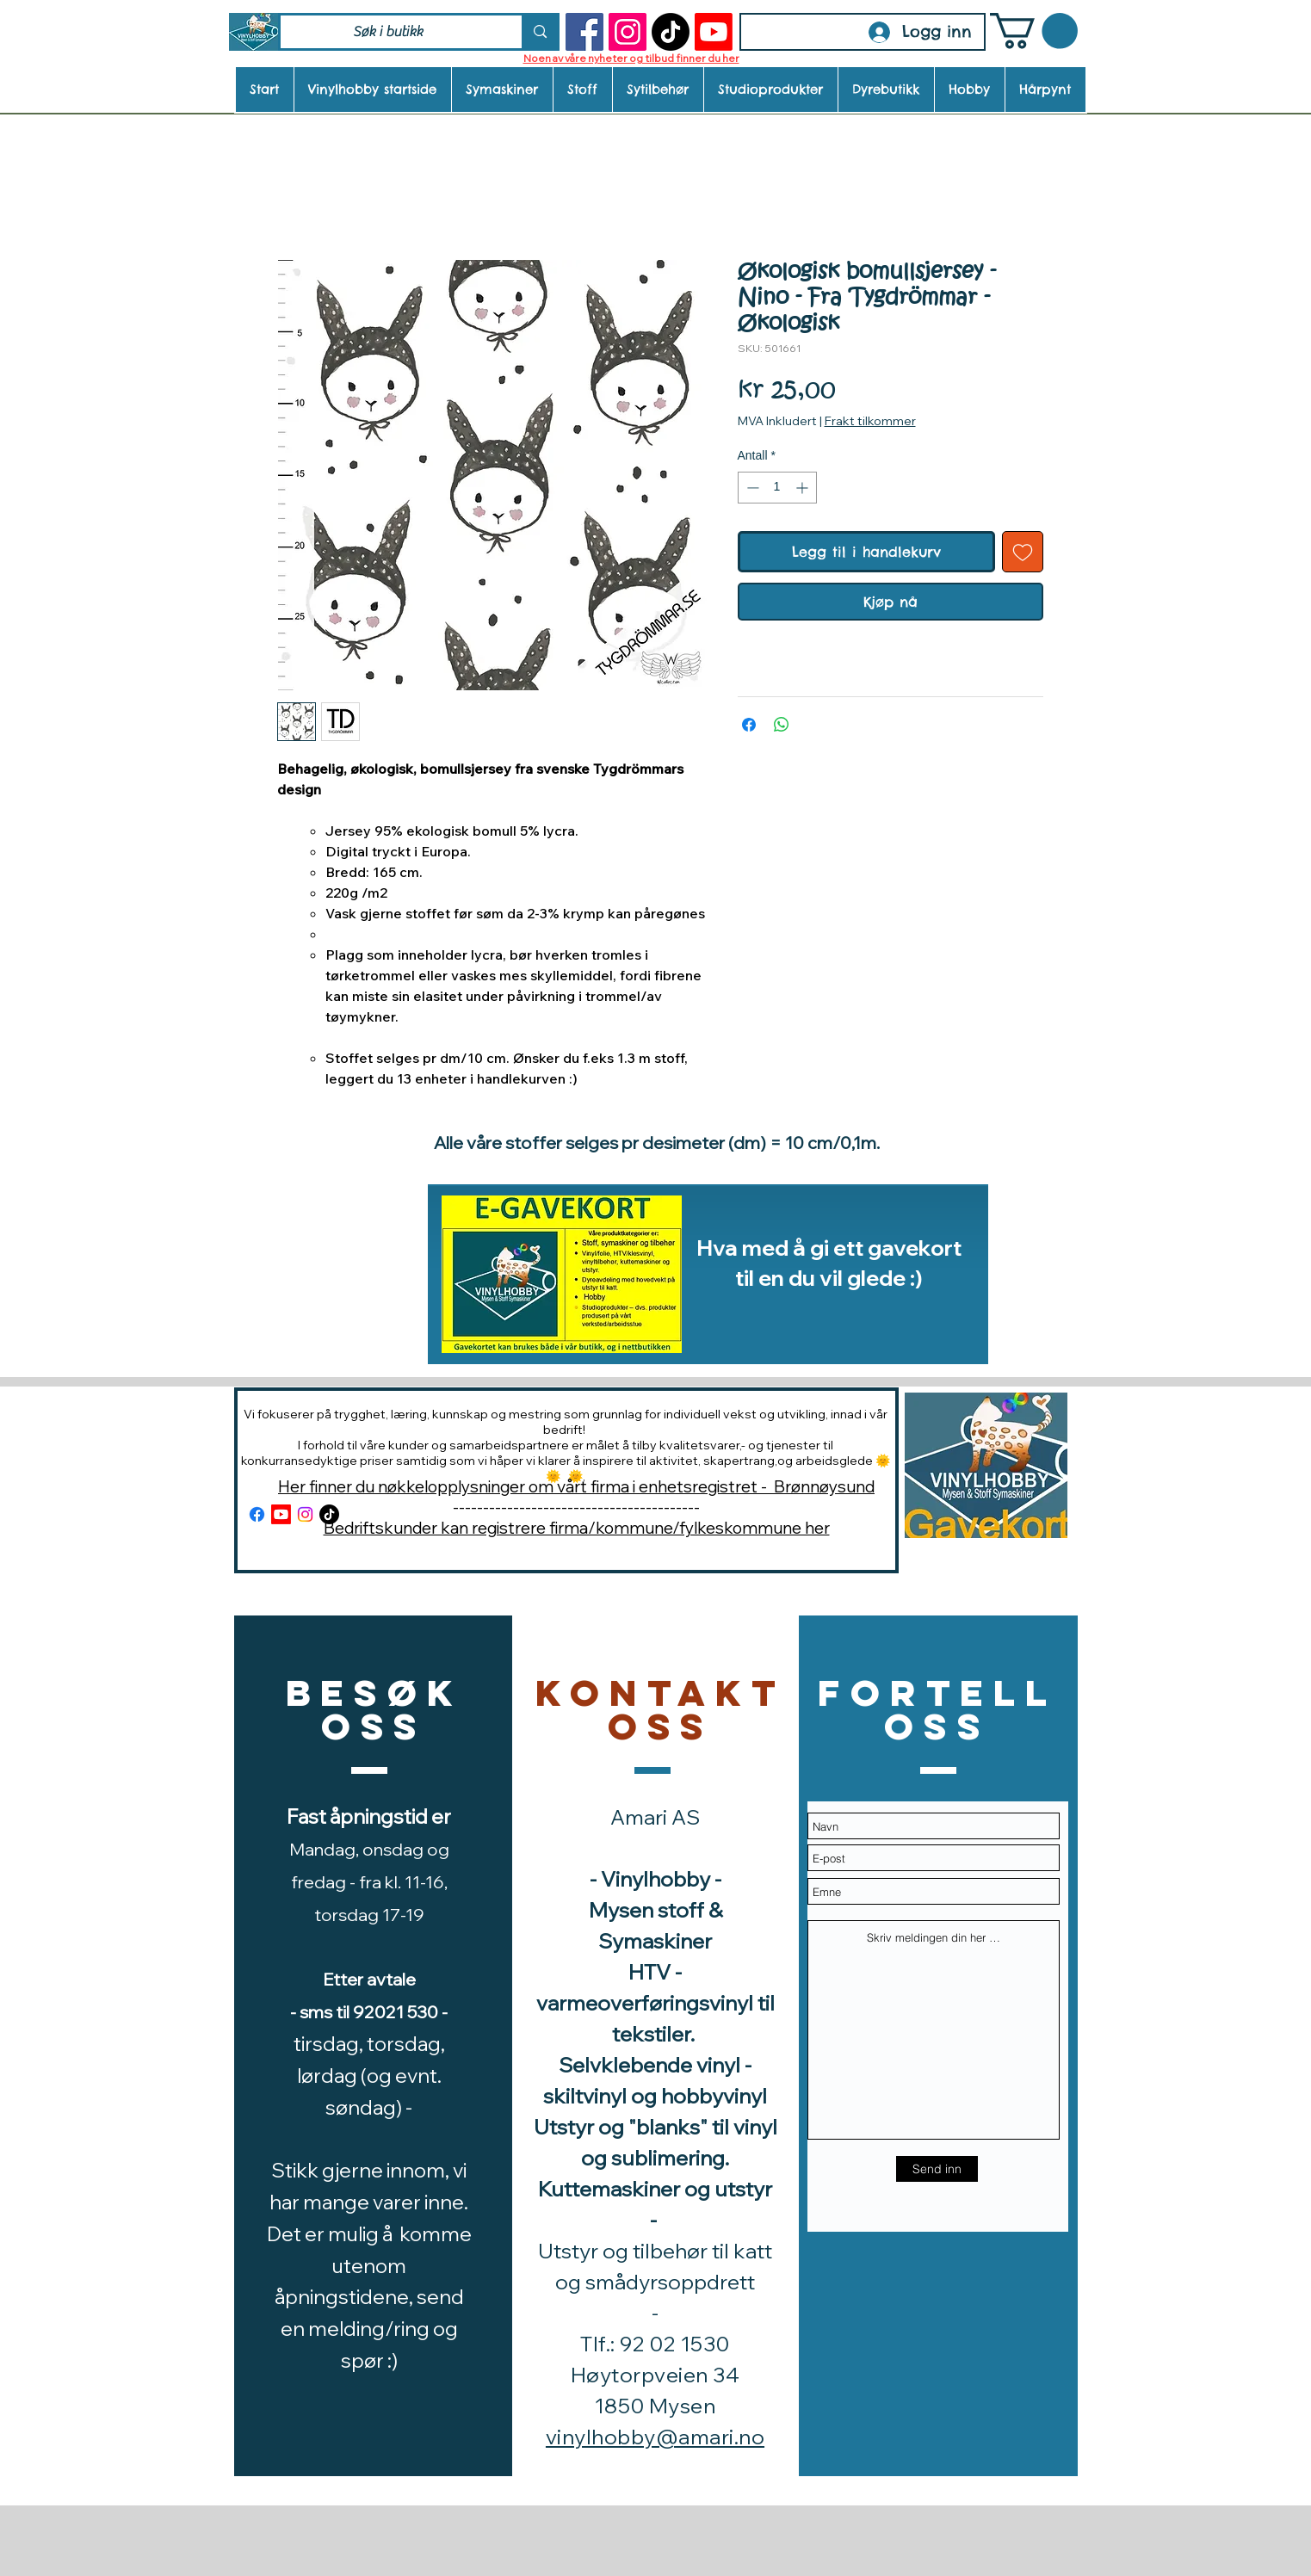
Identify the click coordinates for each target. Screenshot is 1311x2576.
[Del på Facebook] (749, 724)
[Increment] (803, 488)
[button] (1034, 31)
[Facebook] (584, 32)
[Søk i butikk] (388, 31)
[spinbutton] (777, 488)
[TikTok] (671, 32)
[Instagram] (627, 32)
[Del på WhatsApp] (781, 724)
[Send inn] (937, 2169)
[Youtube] (714, 32)
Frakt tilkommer (870, 421)
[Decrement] (751, 488)
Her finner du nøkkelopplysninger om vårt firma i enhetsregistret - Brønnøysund (576, 1486)
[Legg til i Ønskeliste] (1022, 551)
